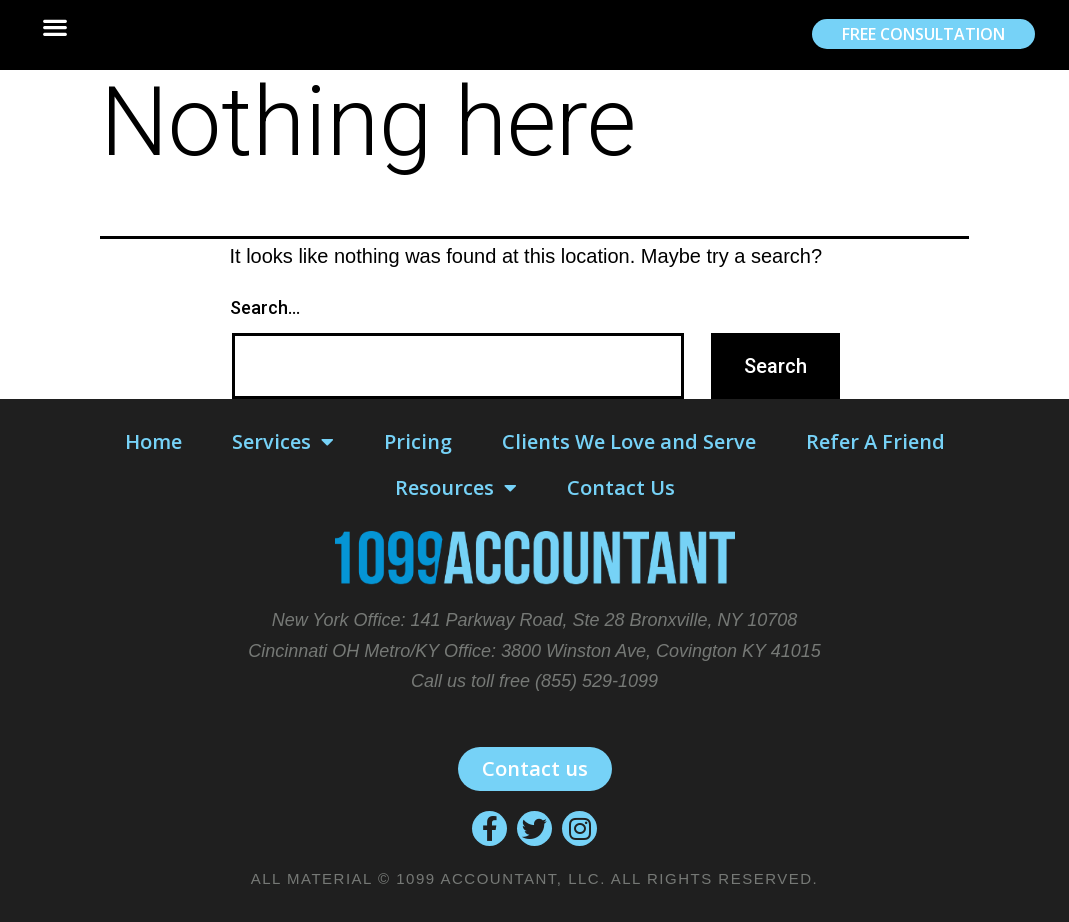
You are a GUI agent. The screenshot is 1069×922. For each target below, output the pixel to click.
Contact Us (621, 487)
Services (283, 442)
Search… (265, 307)
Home (153, 441)
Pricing (418, 441)
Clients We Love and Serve (629, 441)
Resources (456, 488)
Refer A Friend (875, 441)
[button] (54, 27)
